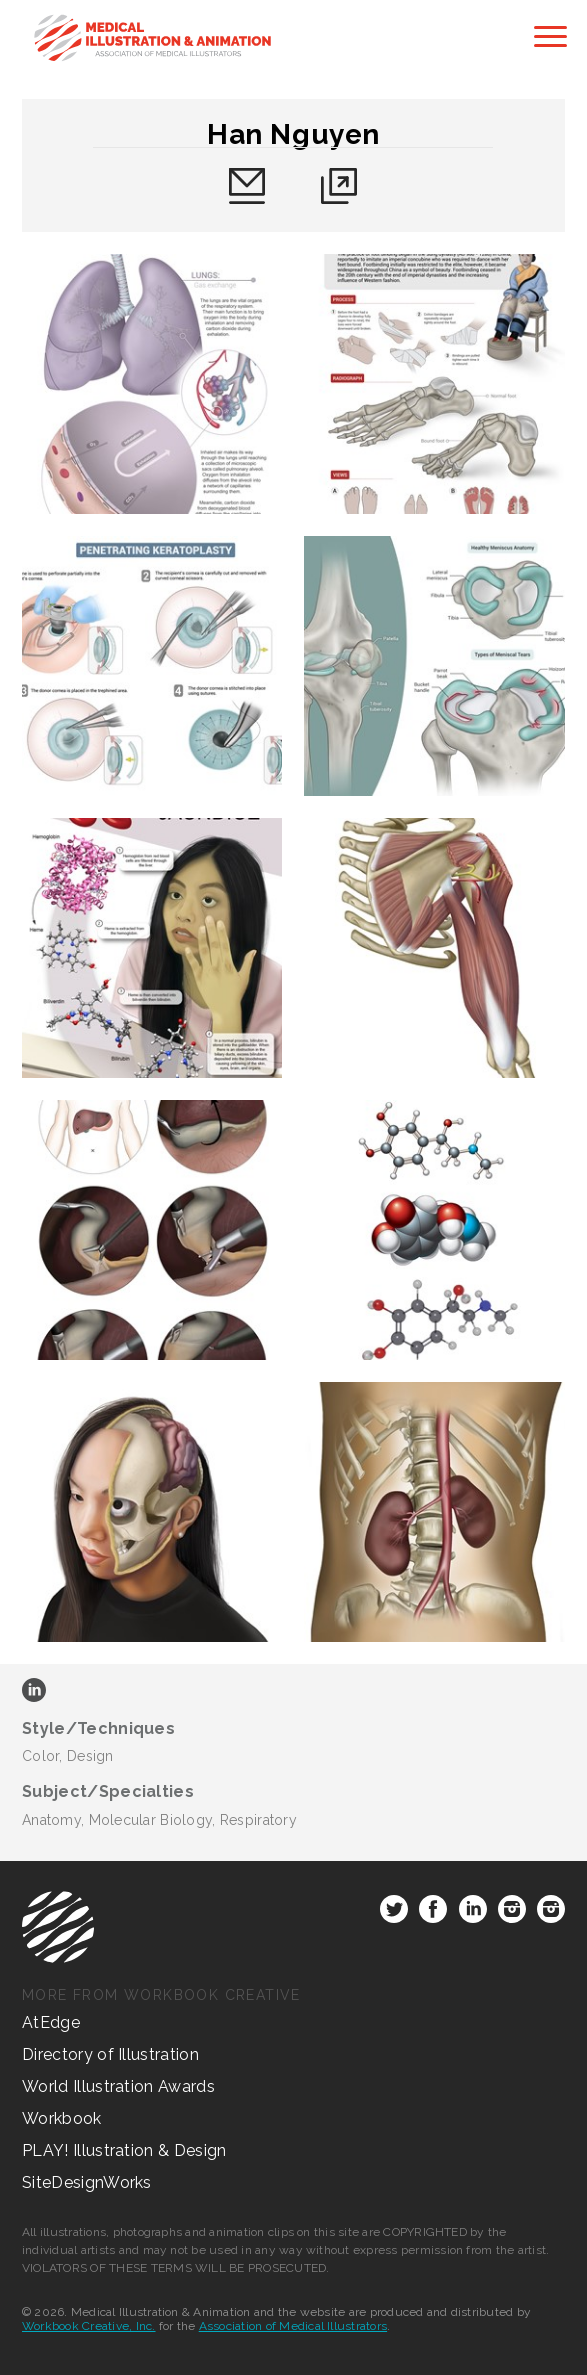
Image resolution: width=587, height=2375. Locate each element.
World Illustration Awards (118, 2086)
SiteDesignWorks (87, 2182)
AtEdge (51, 2022)
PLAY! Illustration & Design (124, 2150)
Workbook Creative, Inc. (89, 2326)
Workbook (62, 2118)
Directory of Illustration (110, 2054)
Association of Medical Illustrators (293, 2326)
